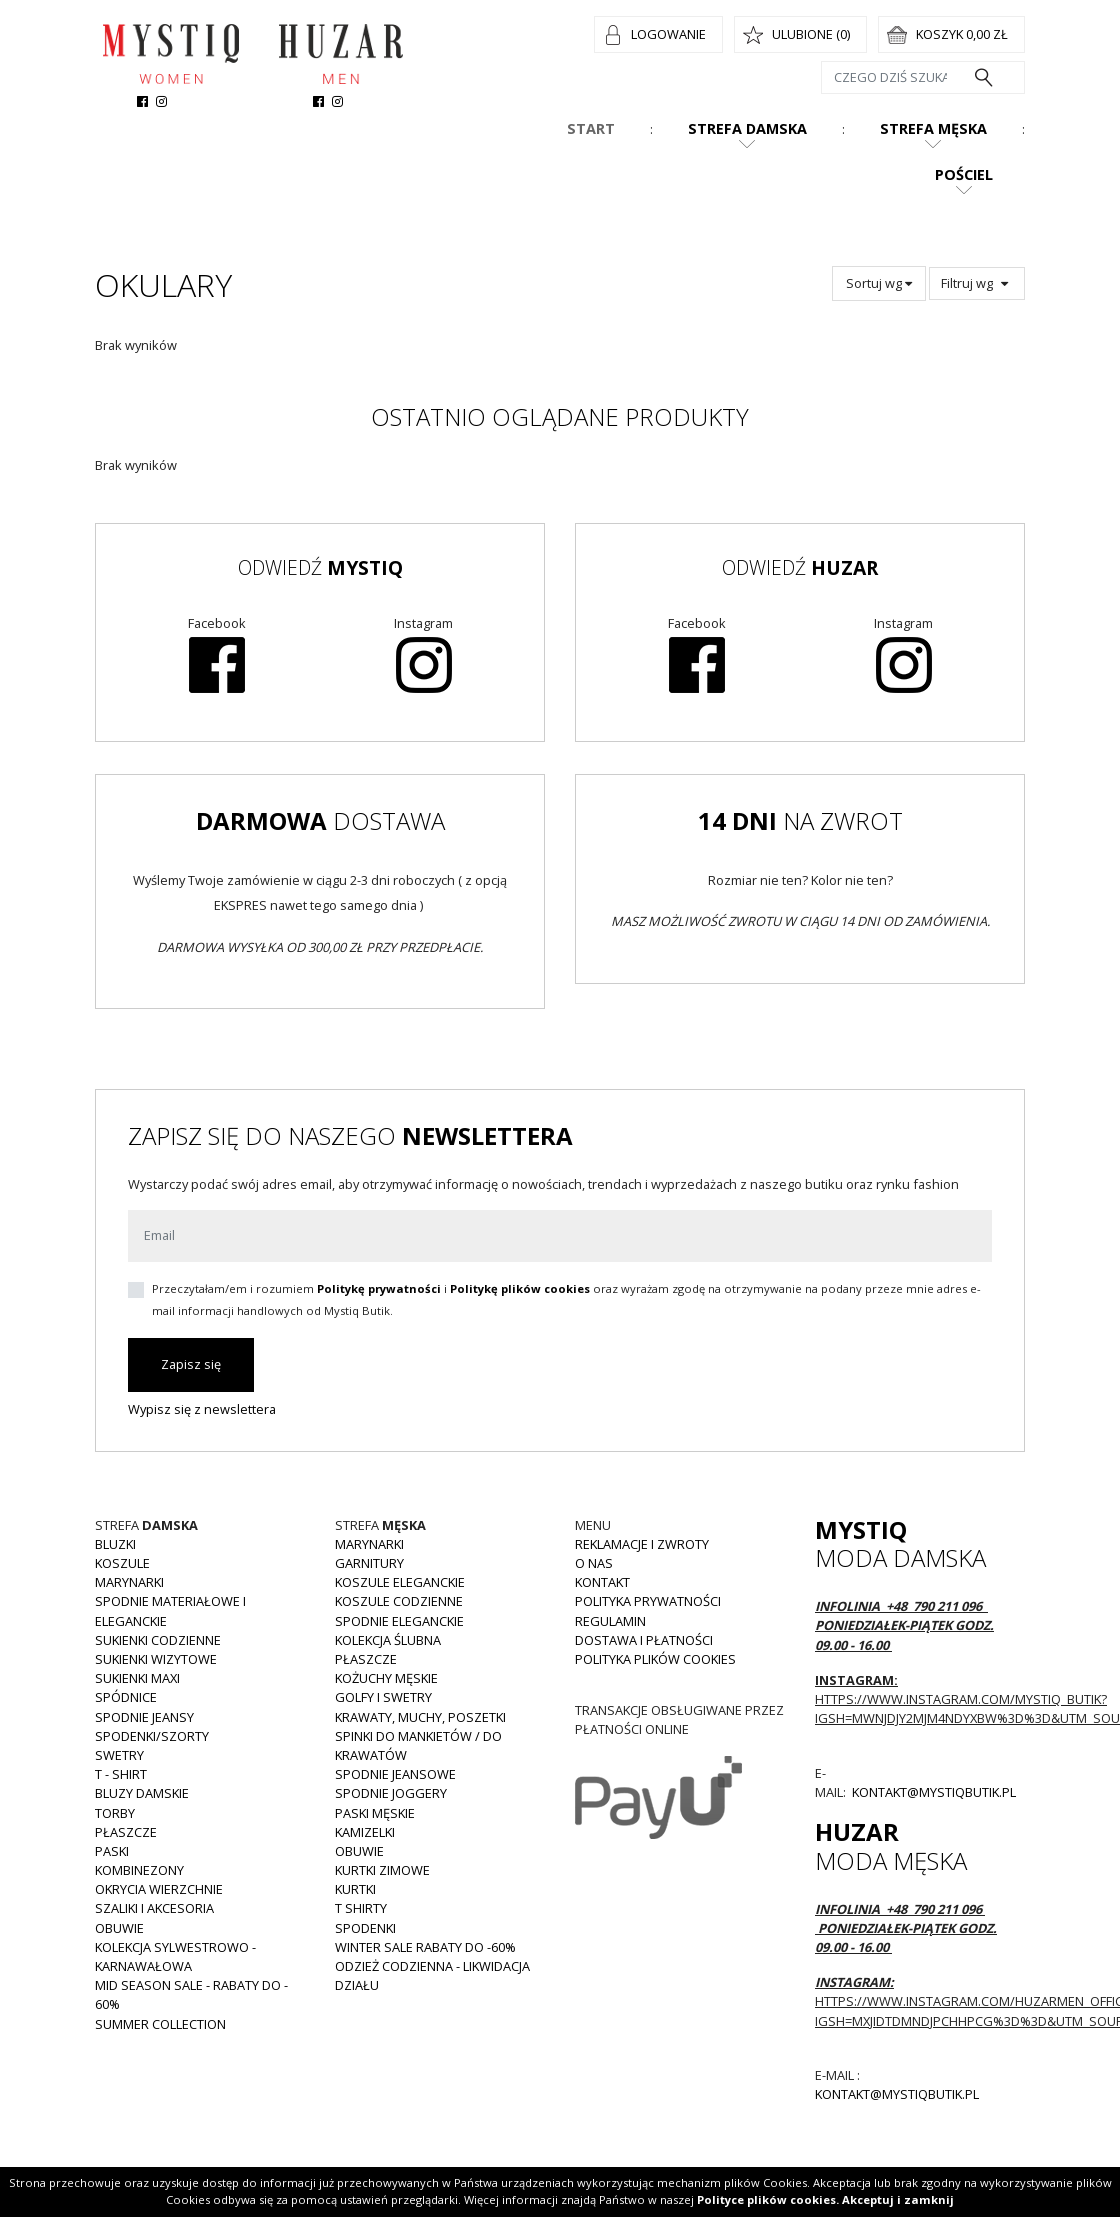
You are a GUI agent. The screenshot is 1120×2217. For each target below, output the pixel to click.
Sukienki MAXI (137, 1678)
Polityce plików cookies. (768, 2199)
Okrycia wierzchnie (159, 1889)
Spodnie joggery (391, 1793)
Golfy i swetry (383, 1697)
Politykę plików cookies (520, 1288)
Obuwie (119, 1928)
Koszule (122, 1563)
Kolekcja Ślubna (388, 1640)
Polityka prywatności (648, 1601)
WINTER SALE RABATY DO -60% (425, 1947)
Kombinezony (139, 1870)
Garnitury (369, 1563)
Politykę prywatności (379, 1288)
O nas (594, 1563)
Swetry (119, 1755)
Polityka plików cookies (655, 1659)
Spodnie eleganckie (399, 1621)
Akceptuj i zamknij (898, 2199)
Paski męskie (375, 1813)
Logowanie (668, 34)
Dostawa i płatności (644, 1640)
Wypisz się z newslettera (202, 1409)
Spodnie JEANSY (144, 1717)
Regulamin (610, 1621)
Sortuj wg (879, 283)
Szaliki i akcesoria (154, 1908)
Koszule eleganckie (400, 1582)
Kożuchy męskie (386, 1678)
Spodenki (365, 1928)
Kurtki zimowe (382, 1870)
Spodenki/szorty (152, 1736)
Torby (115, 1813)
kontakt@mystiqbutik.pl (932, 1792)
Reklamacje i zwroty (642, 1544)
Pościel (964, 174)
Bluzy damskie (142, 1793)
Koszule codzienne (399, 1601)
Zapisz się (191, 1364)
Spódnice (126, 1697)
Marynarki (129, 1582)
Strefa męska (933, 128)
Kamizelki (365, 1832)
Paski (112, 1851)
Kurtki (355, 1889)
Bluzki (115, 1544)
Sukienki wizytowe (156, 1659)
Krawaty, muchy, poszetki (420, 1717)
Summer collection (160, 2024)
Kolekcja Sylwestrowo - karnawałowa (175, 1956)
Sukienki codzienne (158, 1640)
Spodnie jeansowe (395, 1774)
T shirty (361, 1908)
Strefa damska (747, 128)
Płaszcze (126, 1832)
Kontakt (602, 1582)
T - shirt (121, 1774)
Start (591, 128)
